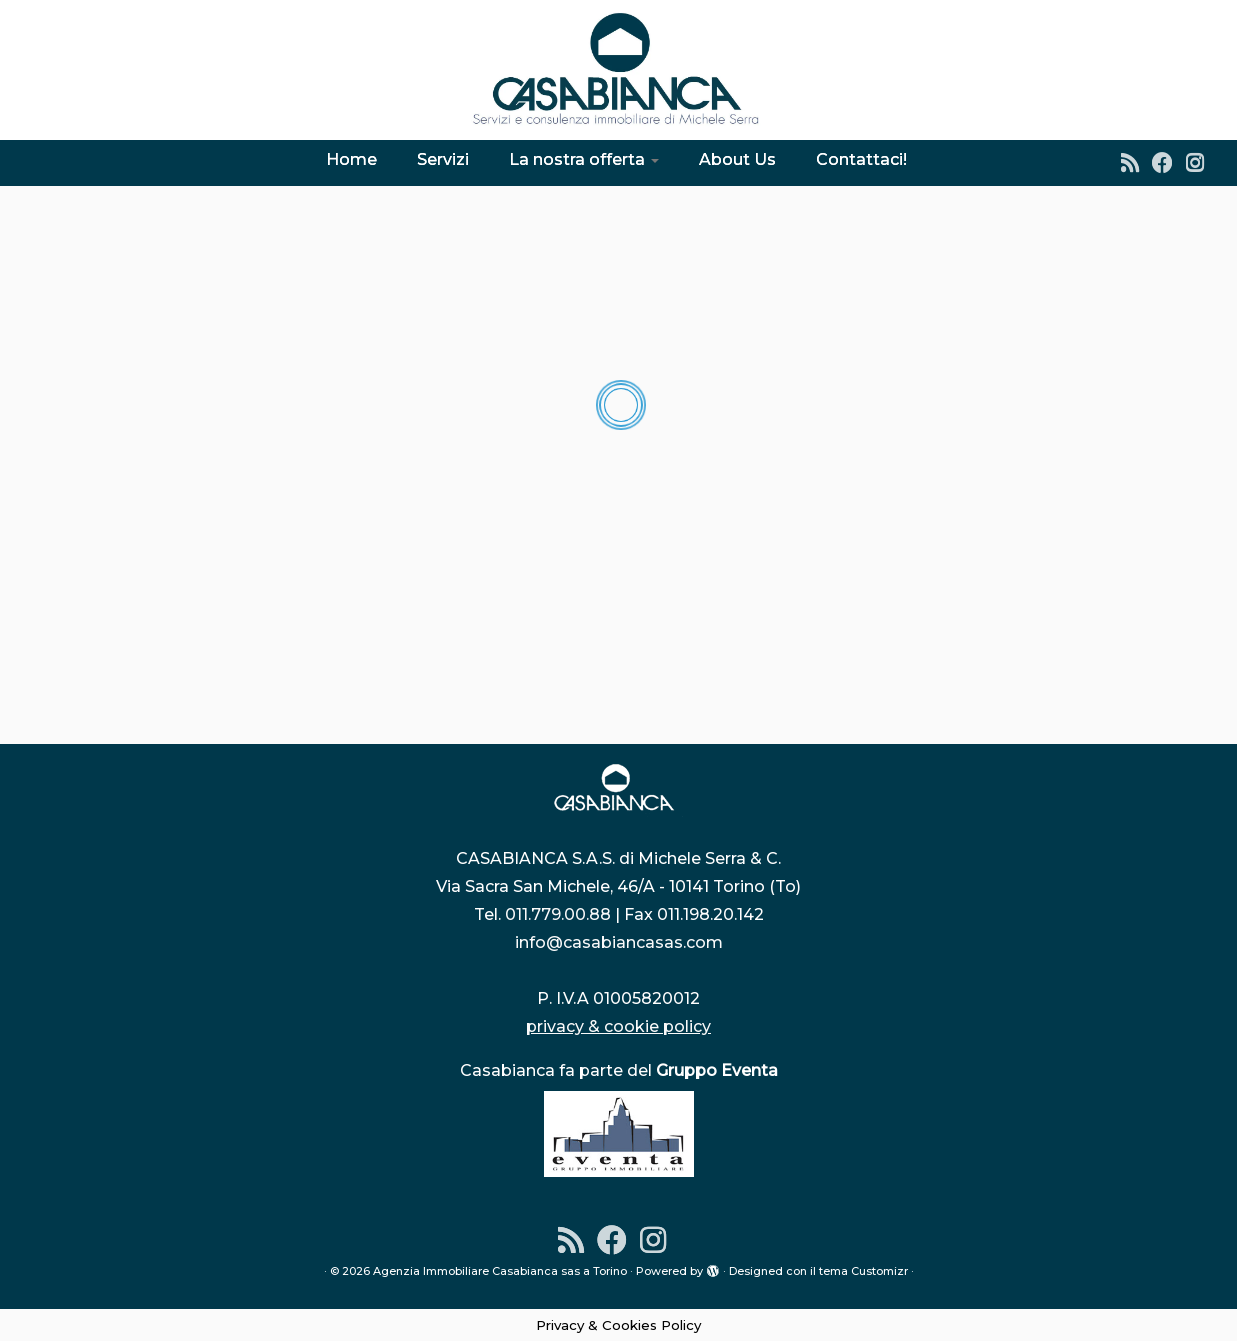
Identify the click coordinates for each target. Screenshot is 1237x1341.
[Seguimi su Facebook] (1169, 162)
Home (351, 159)
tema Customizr (863, 1271)
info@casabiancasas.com (619, 942)
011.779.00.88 (558, 914)
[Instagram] (1201, 162)
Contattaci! (861, 159)
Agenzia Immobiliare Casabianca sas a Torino (500, 1271)
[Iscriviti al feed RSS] (1136, 162)
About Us (737, 159)
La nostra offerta (584, 159)
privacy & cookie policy (618, 1026)
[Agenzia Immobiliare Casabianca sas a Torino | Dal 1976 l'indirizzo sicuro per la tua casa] (618, 70)
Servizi (443, 159)
